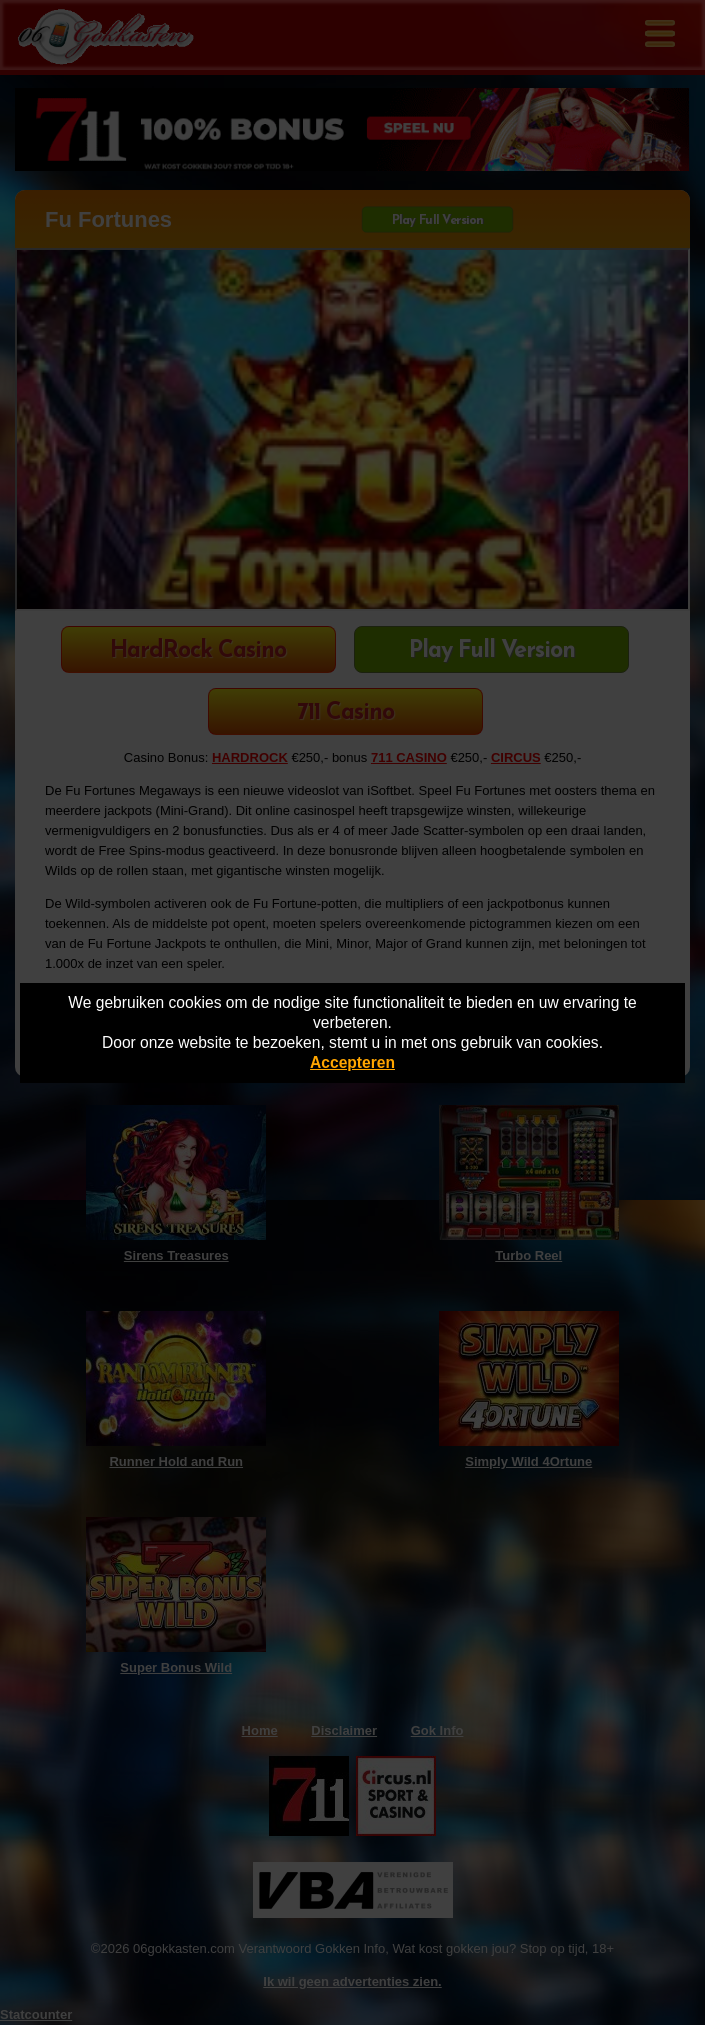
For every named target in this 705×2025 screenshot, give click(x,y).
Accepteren (352, 1062)
